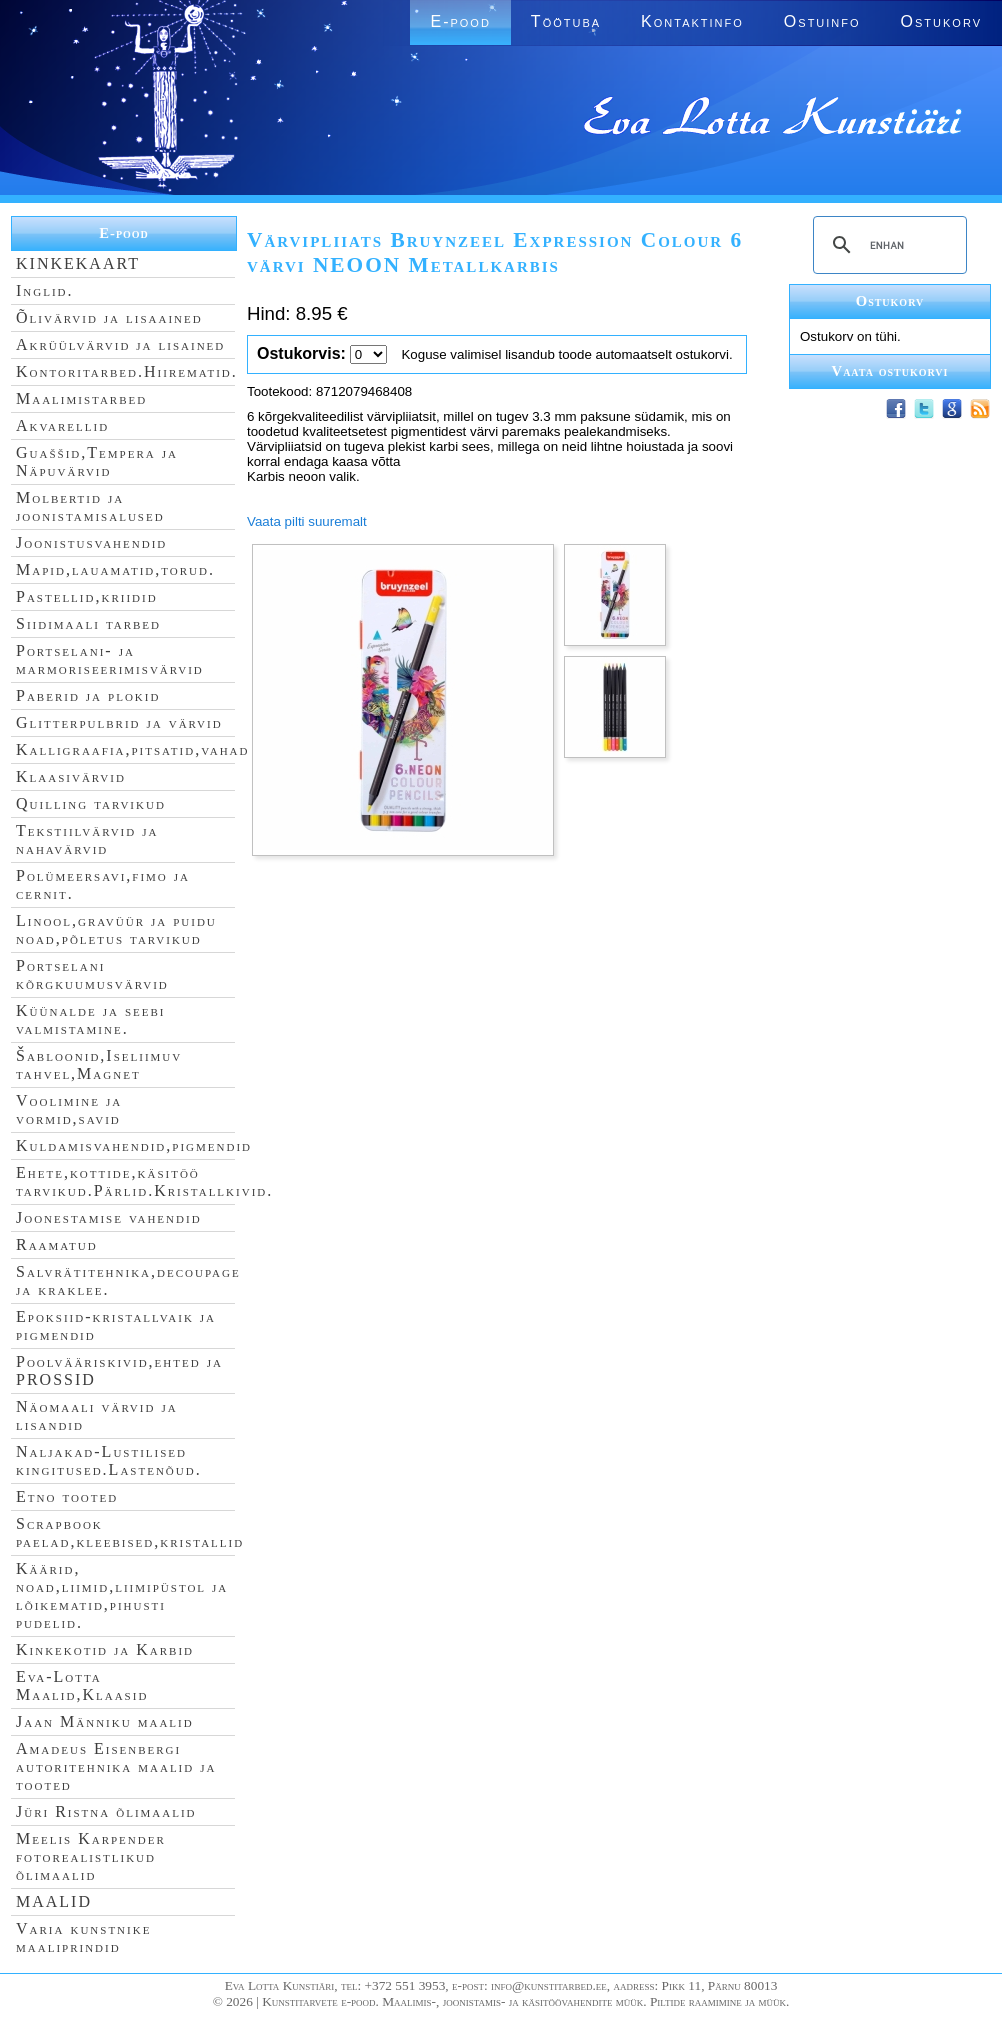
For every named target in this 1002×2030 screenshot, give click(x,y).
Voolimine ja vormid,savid (69, 1109)
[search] (887, 245)
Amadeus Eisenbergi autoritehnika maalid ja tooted (116, 1766)
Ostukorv (941, 21)
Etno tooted (67, 1496)
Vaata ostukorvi (890, 371)
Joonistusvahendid (91, 542)
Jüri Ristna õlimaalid (106, 1811)
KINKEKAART (78, 263)
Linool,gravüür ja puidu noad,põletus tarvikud (116, 929)
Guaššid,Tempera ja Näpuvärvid (97, 461)
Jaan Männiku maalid (105, 1721)
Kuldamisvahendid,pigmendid (134, 1145)
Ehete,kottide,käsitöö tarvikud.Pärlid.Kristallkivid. (144, 1181)
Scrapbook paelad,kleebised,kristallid (130, 1532)
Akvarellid (62, 425)
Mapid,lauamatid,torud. (115, 569)
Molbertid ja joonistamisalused (90, 506)
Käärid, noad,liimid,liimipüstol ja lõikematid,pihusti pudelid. (122, 1595)
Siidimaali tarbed (88, 623)
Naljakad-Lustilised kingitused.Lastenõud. (109, 1460)
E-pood (460, 21)
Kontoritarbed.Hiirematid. (127, 371)
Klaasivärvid (71, 776)
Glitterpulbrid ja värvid (119, 722)
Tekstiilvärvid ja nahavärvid (87, 839)
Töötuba (566, 21)
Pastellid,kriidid (87, 596)
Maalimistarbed (81, 398)
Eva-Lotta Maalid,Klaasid (82, 1685)
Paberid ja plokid (88, 695)
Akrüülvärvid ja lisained (120, 344)
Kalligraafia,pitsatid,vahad (132, 749)
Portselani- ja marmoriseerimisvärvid (110, 659)
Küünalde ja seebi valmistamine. (91, 1019)
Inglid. (45, 290)
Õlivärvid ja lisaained (109, 317)
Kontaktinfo (692, 21)
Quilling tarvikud (91, 803)
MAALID (54, 1901)
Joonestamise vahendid (109, 1217)
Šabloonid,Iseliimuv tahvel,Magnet (99, 1064)
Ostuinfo (822, 21)
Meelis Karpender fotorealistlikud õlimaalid (91, 1856)
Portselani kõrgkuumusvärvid (92, 974)
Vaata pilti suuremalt (307, 521)
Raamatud (57, 1244)
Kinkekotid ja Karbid (105, 1649)
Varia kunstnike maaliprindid (83, 1937)
